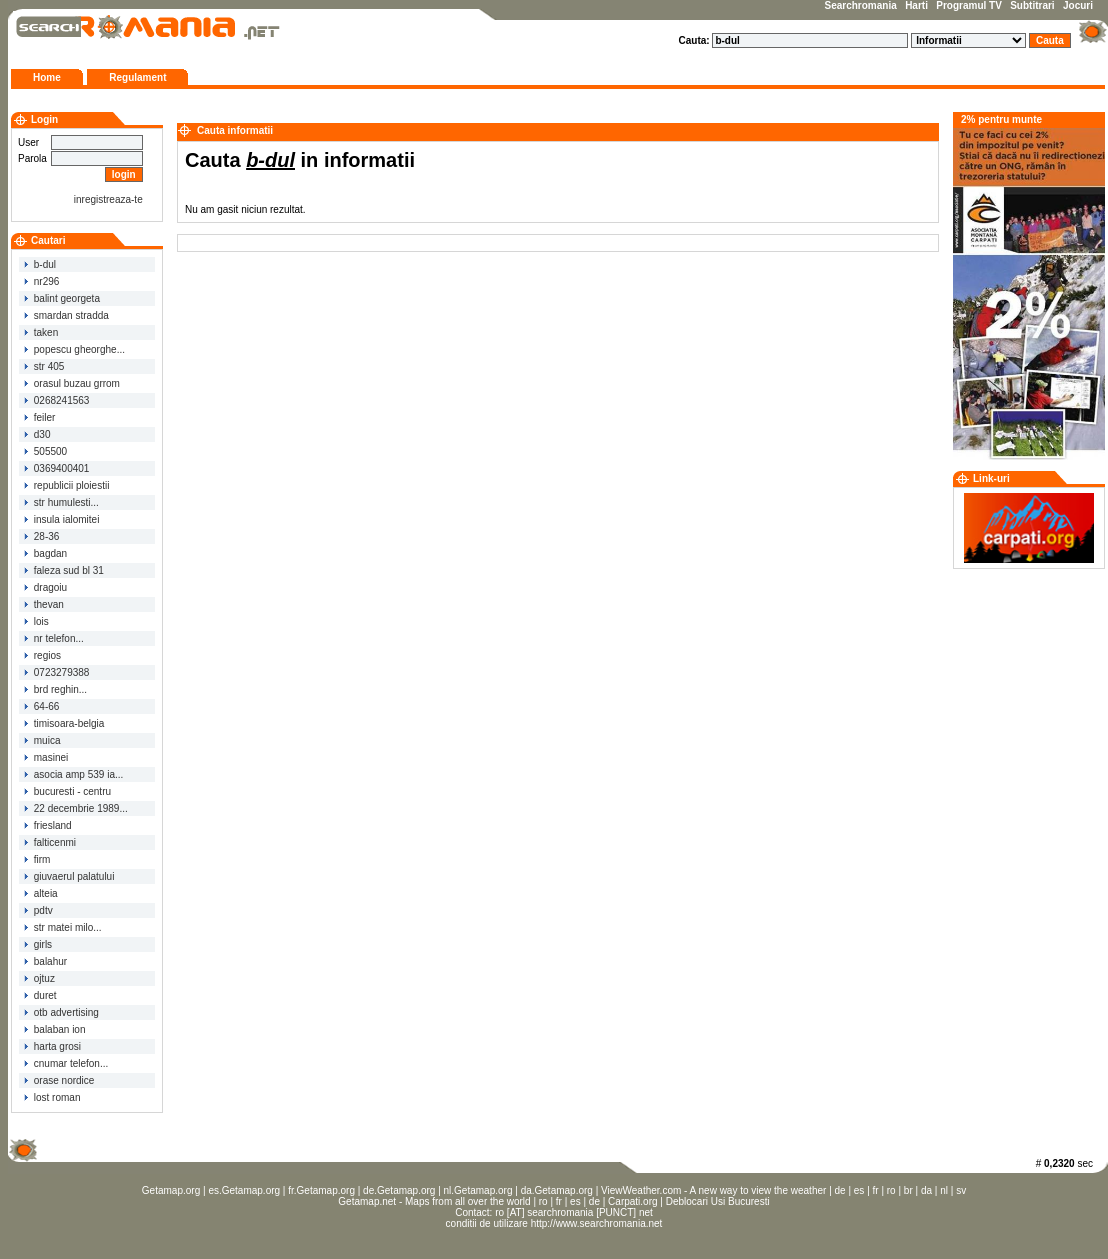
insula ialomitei (61, 519)
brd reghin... (55, 689)
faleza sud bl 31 (64, 570)
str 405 (44, 366)
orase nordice (59, 1080)
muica (42, 740)
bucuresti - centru (67, 791)
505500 (45, 451)
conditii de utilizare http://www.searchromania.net (554, 1223)
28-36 (41, 536)
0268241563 (56, 400)
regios (42, 655)
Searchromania (861, 5)
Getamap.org (171, 1190)
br (908, 1190)
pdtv (38, 910)
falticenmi (50, 842)
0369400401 (56, 468)
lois (36, 621)
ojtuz (39, 978)
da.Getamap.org (557, 1190)
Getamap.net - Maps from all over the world (434, 1201)
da (926, 1190)
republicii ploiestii (66, 485)
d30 (37, 434)
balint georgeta (62, 298)
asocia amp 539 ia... (73, 774)
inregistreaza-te (108, 199)
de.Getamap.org (399, 1190)
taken (41, 332)
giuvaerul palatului (69, 876)
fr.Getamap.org (321, 1190)
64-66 (41, 706)
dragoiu (45, 587)
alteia (41, 893)
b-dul (40, 264)
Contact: (475, 1212)
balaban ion (55, 1029)
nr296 (41, 281)
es (859, 1190)
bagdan (45, 553)
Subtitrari (1032, 5)
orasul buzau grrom (72, 383)
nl (944, 1190)
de (840, 1190)
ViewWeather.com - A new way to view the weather (713, 1190)
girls (38, 944)
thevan (44, 604)
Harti (916, 5)
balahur (45, 961)
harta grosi (52, 1046)
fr (876, 1190)
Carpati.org (632, 1201)
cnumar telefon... (66, 1063)
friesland (48, 825)
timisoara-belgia (64, 723)
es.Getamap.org (244, 1190)
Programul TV (969, 5)
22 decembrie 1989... (76, 808)
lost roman (52, 1097)
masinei (46, 757)
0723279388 (56, 672)
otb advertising (61, 1012)
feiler (39, 417)
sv (961, 1190)
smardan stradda (66, 315)
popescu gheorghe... (74, 349)
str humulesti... (61, 502)
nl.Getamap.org (478, 1190)
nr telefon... (54, 638)
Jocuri (1078, 5)
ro (891, 1190)
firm (37, 859)
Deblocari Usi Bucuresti (718, 1201)
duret (40, 995)
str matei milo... (63, 927)
